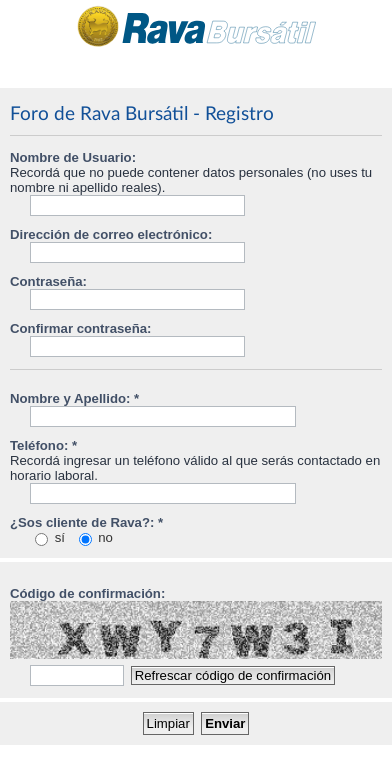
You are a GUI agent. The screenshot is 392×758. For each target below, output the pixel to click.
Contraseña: (48, 281)
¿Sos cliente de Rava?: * (86, 522)
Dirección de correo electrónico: (111, 234)
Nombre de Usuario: (73, 157)
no (96, 537)
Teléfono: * (43, 445)
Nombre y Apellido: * (74, 398)
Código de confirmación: (87, 593)
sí (50, 537)
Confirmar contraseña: (80, 328)
